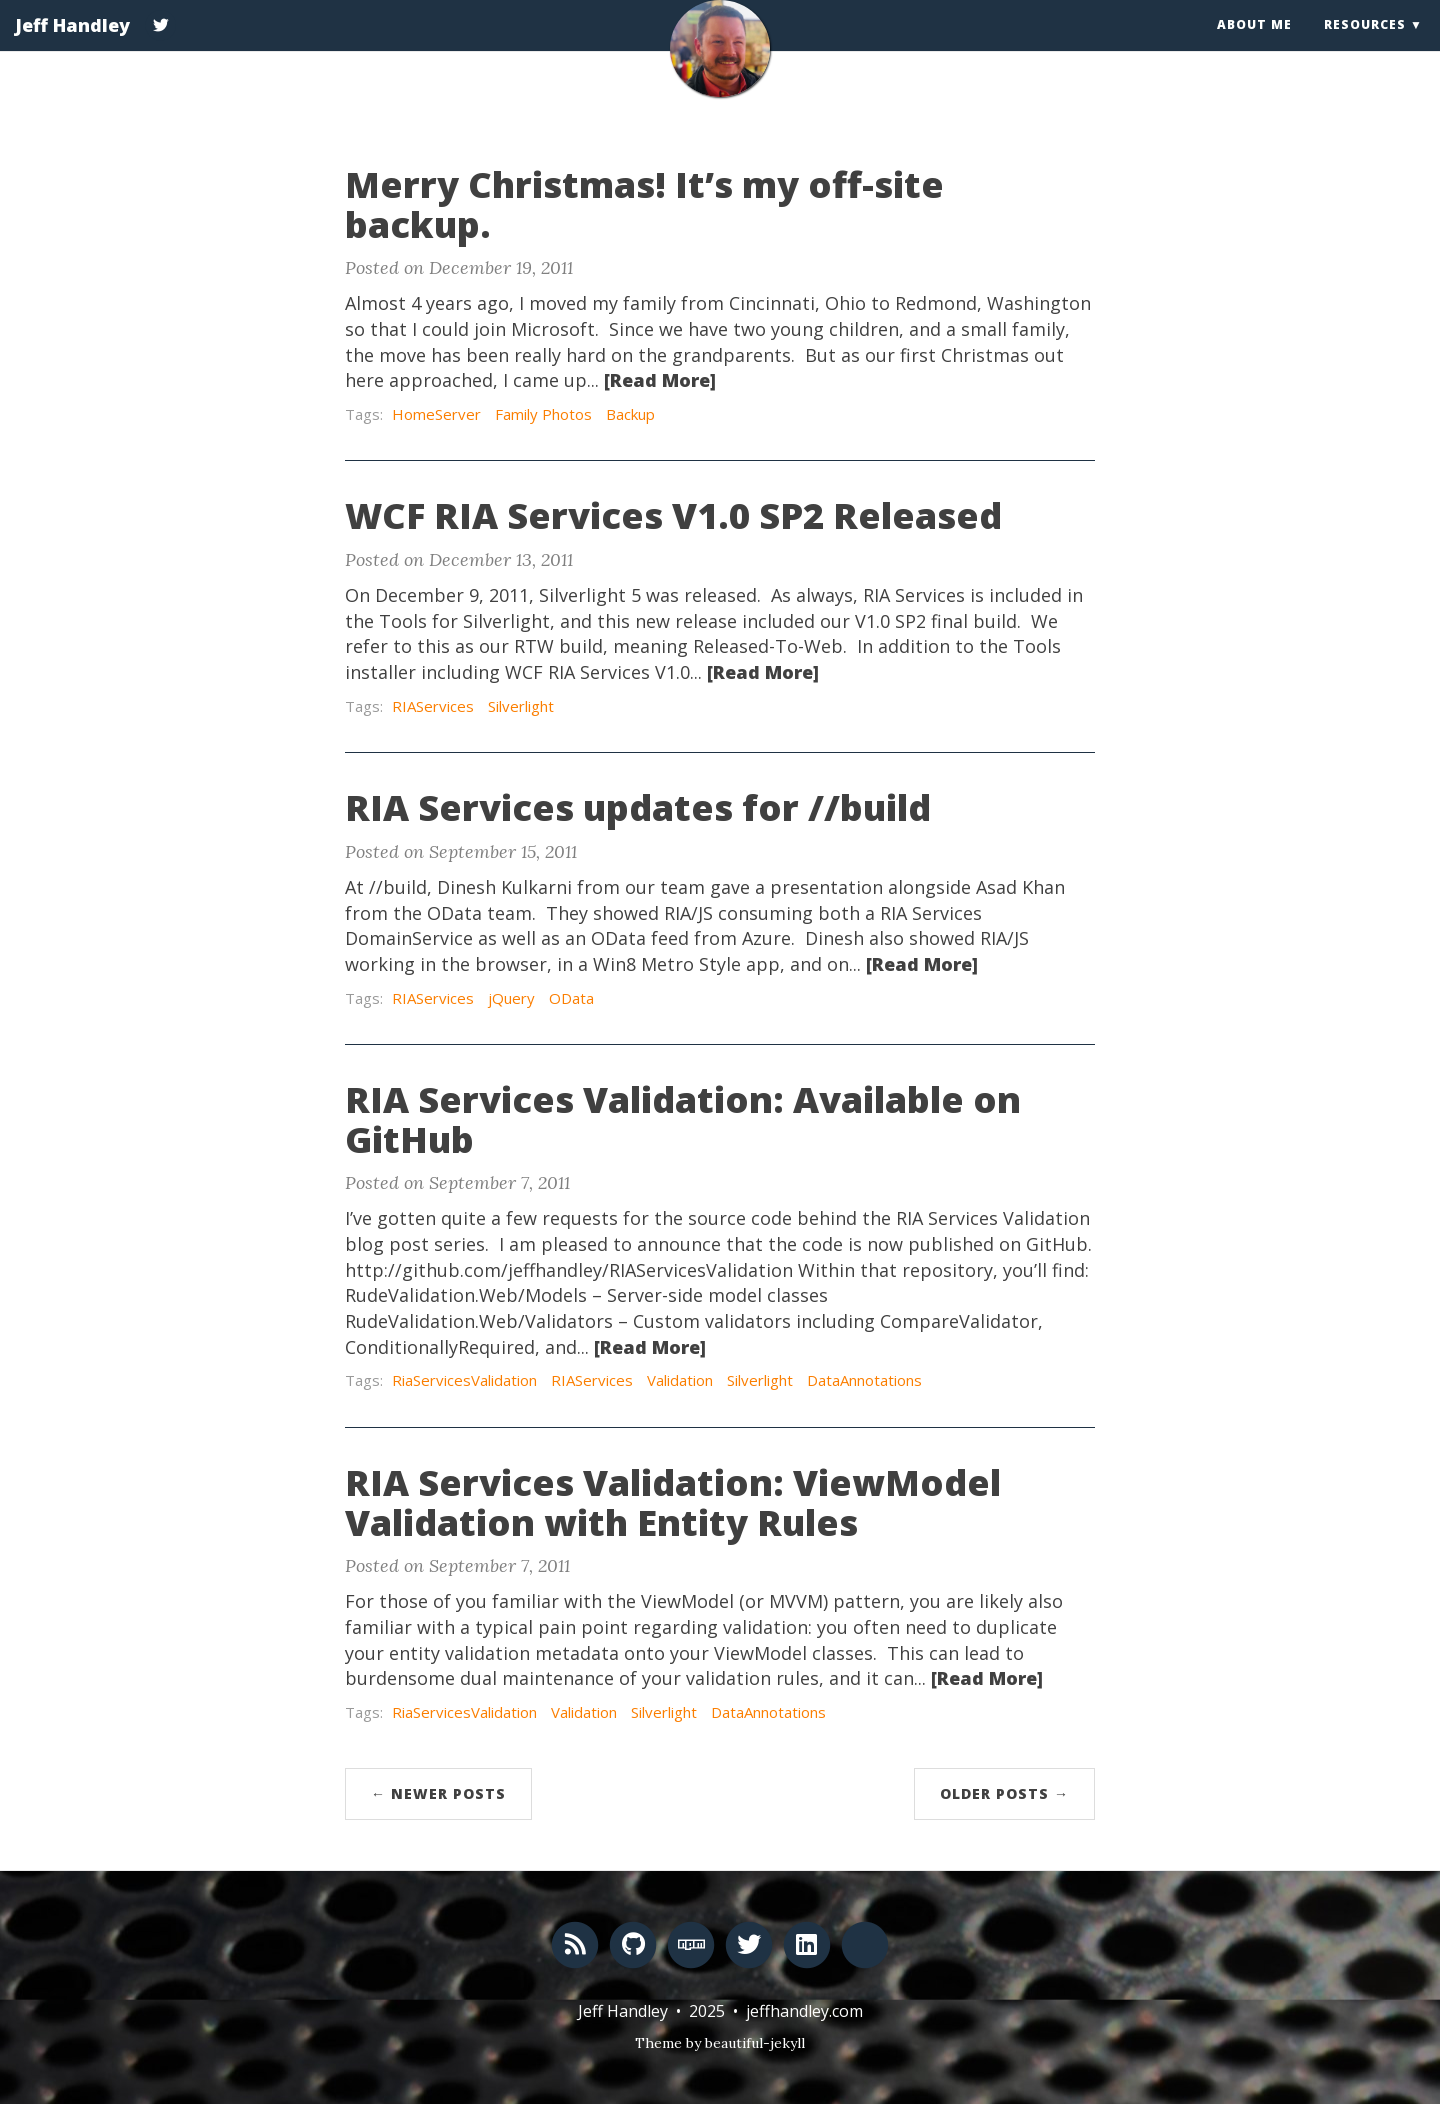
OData (571, 998)
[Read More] (660, 380)
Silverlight (521, 706)
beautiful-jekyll (755, 2043)
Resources (1365, 44)
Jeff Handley (72, 45)
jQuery (511, 998)
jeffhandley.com (804, 2011)
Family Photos (543, 414)
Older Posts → (1004, 1793)
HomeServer (436, 414)
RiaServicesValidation (464, 1380)
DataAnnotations (864, 1380)
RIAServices (433, 706)
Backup (630, 414)
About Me (1254, 44)
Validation (680, 1380)
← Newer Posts (438, 1793)
